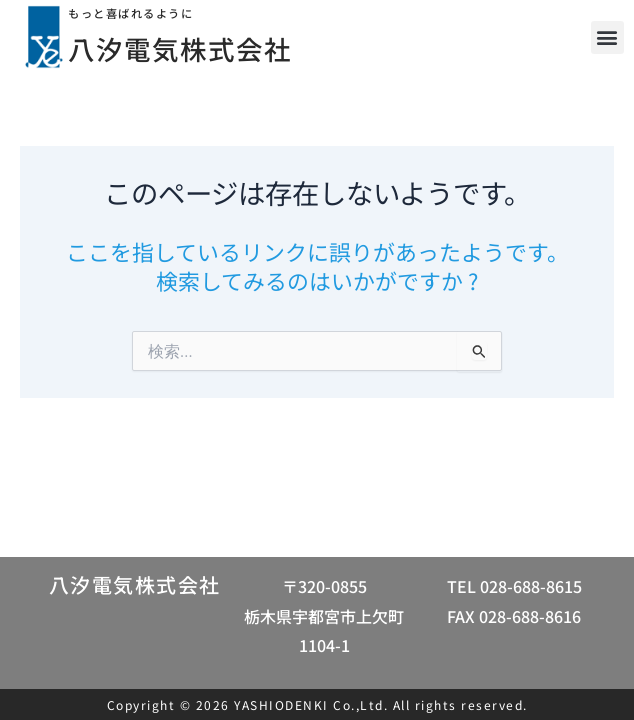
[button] (607, 37)
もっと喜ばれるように (140, 12)
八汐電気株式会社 (194, 47)
